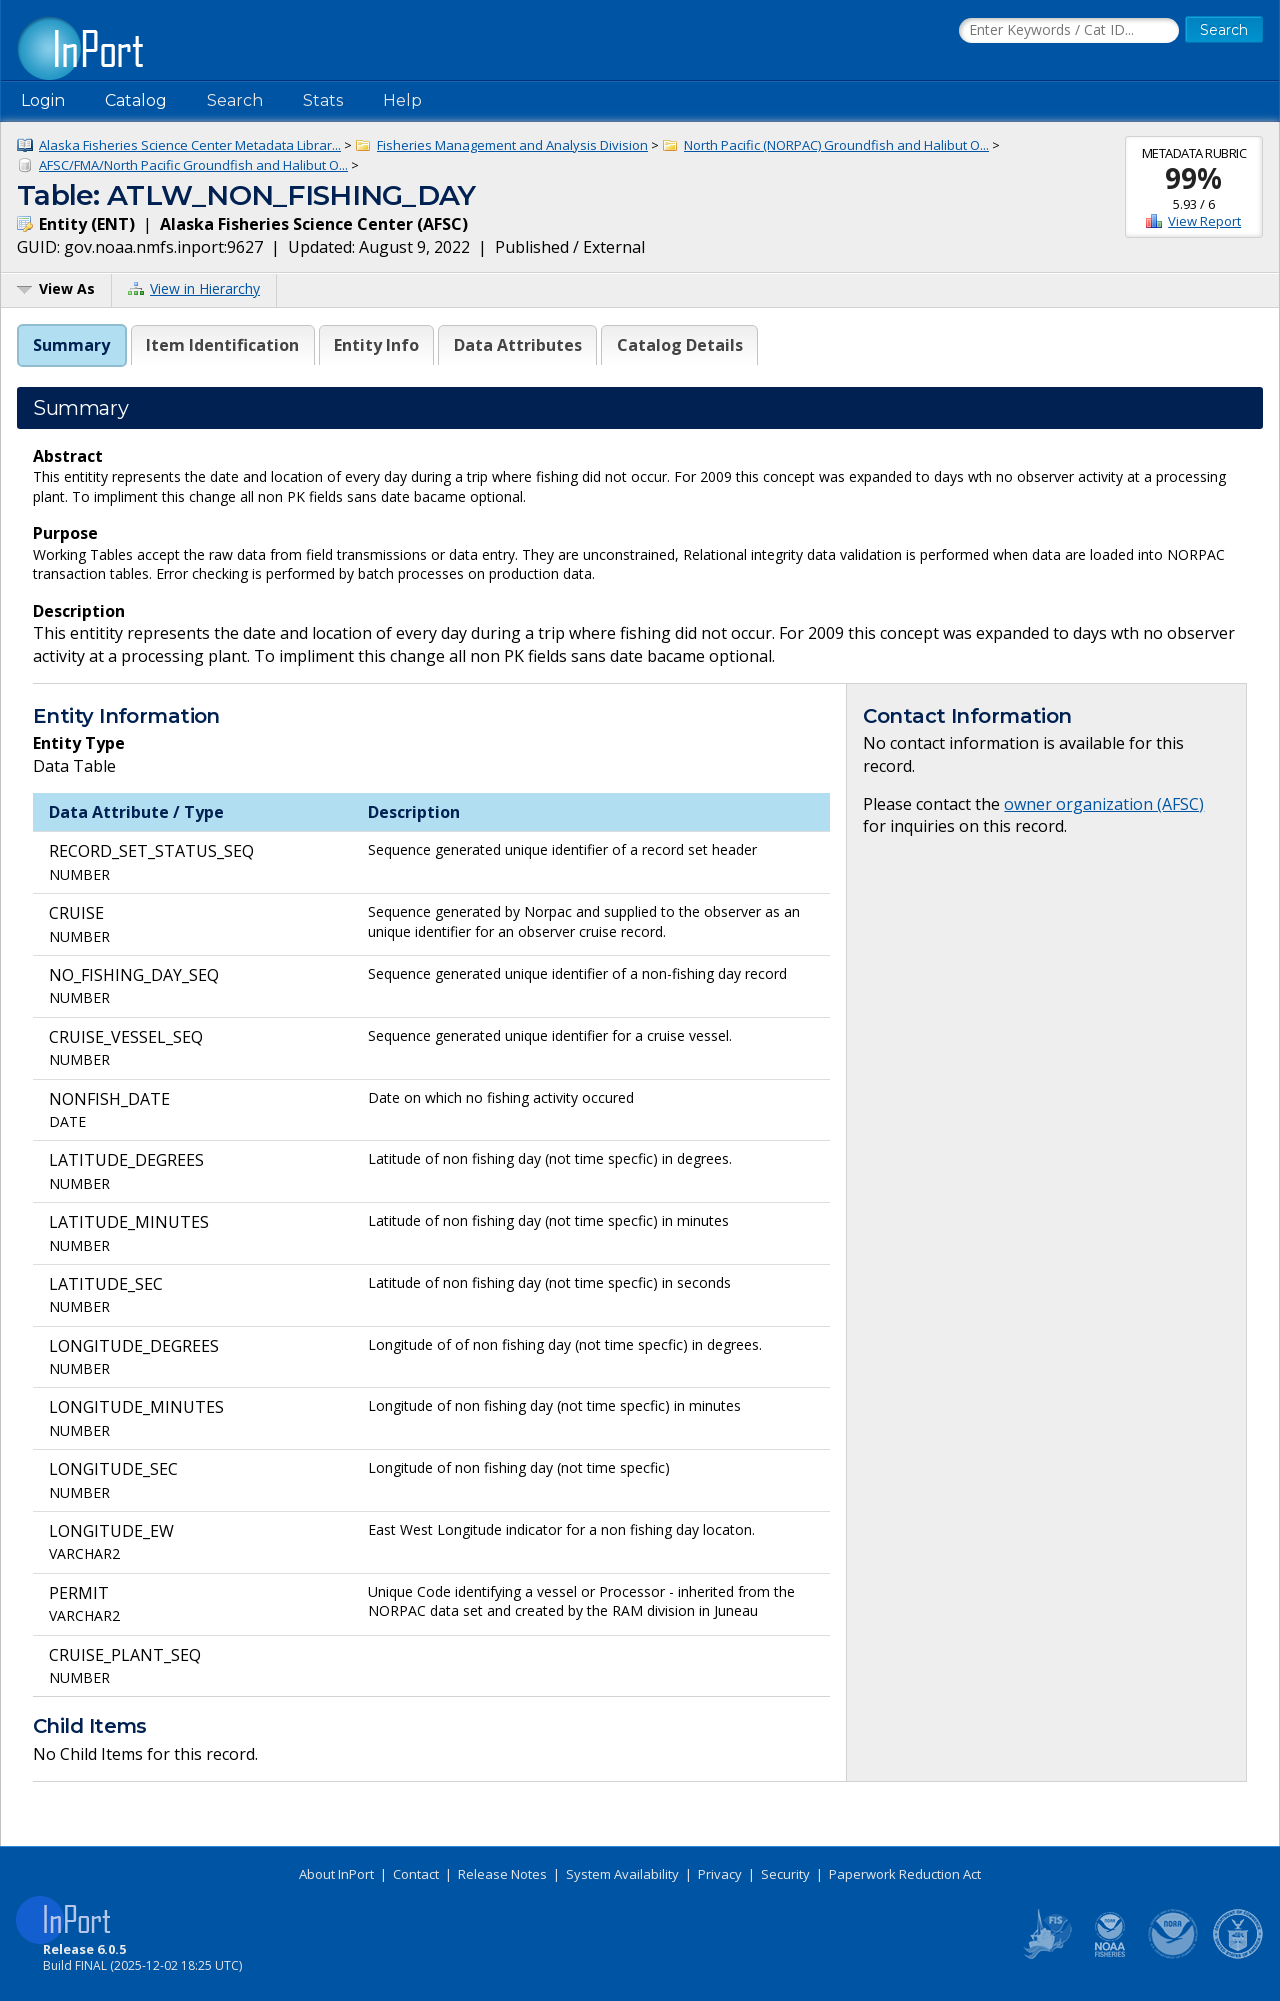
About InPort (336, 1874)
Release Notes (502, 1874)
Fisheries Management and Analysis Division (512, 145)
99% (1193, 178)
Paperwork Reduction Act (905, 1874)
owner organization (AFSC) (1104, 804)
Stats (323, 100)
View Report (1204, 221)
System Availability (622, 1874)
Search (235, 100)
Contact (416, 1874)
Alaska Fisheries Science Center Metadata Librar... (190, 145)
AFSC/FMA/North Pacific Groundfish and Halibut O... (193, 165)
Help (402, 100)
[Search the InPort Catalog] (1069, 31)
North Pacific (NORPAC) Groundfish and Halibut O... (836, 145)
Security (785, 1874)
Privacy (720, 1874)
